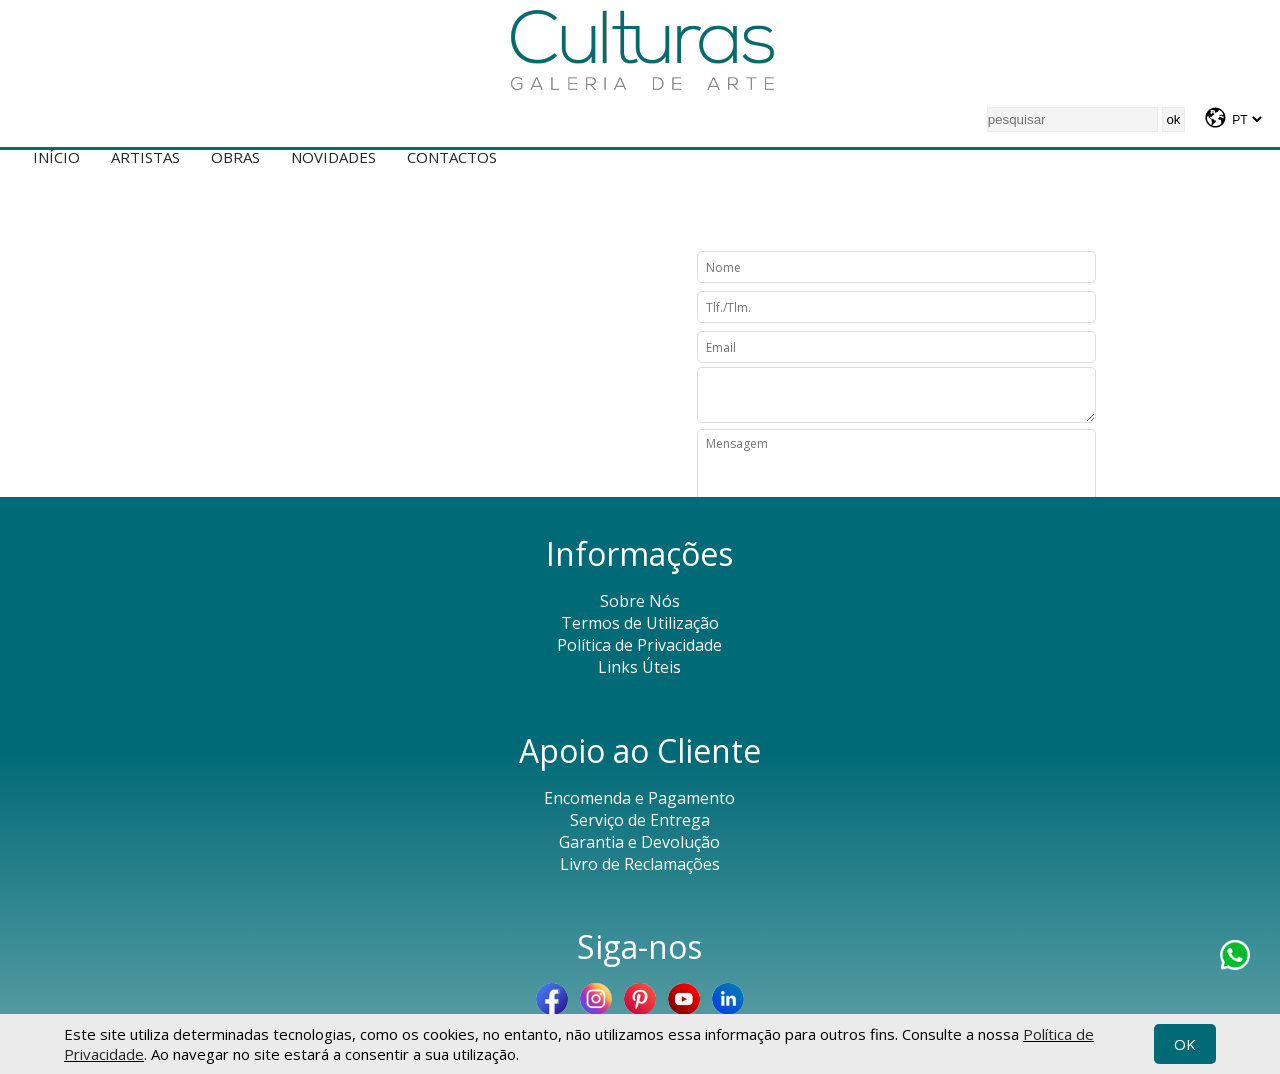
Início (56, 157)
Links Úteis (639, 667)
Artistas (145, 157)
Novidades (333, 157)
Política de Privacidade (639, 645)
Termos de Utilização (640, 623)
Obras (235, 157)
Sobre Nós (640, 601)
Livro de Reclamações (640, 864)
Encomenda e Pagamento (639, 798)
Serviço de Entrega (640, 820)
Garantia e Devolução (639, 842)
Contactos (452, 157)
